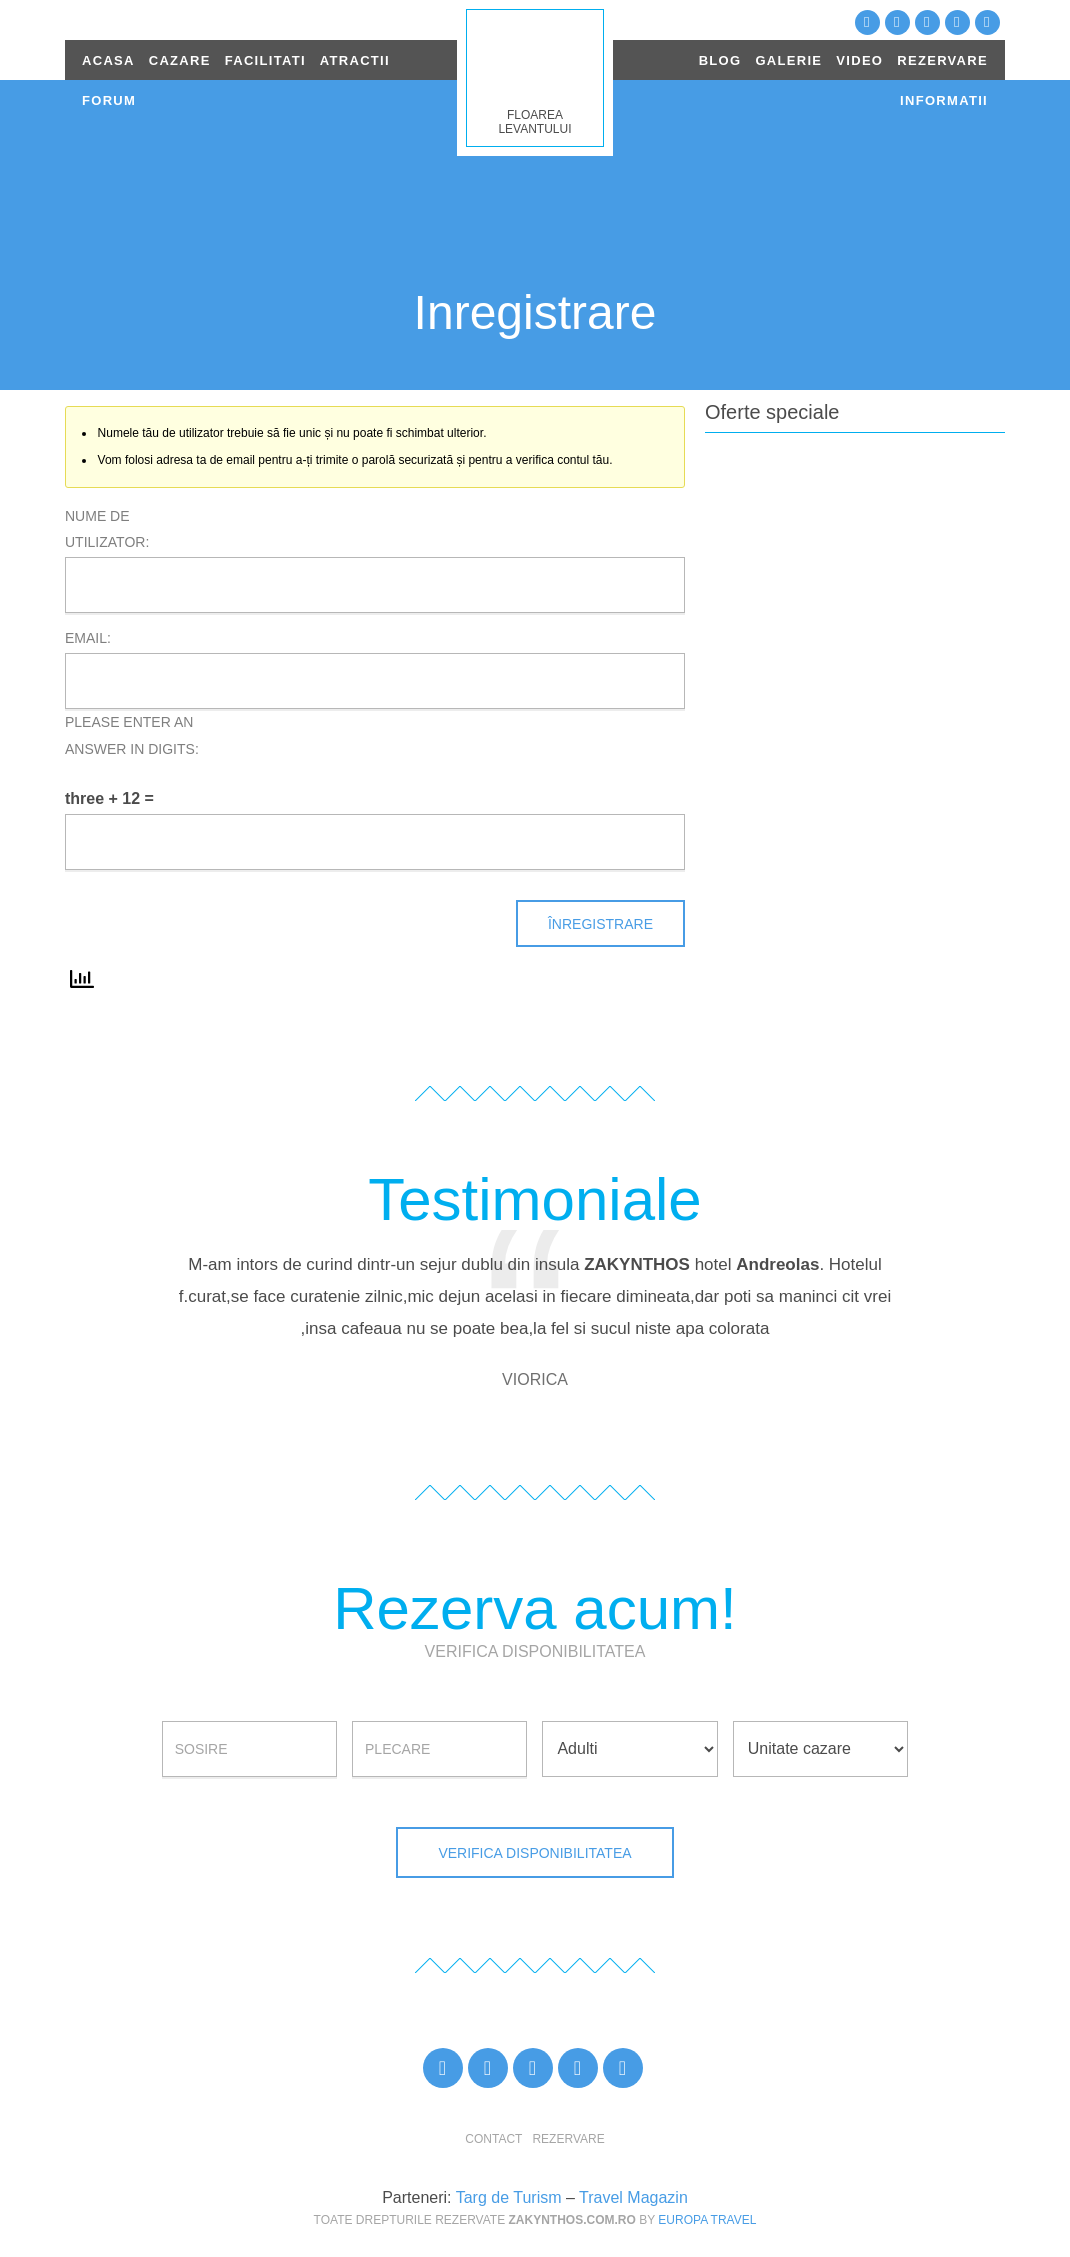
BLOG (720, 60)
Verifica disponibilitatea (534, 1853)
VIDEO (859, 60)
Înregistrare (600, 924)
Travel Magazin (633, 2197)
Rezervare (568, 2139)
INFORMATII (944, 100)
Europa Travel (707, 2220)
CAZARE (180, 60)
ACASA (108, 60)
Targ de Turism (509, 2197)
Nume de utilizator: (107, 529)
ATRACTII (355, 60)
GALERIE (788, 60)
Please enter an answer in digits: (132, 735)
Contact (493, 2139)
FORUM (109, 100)
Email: (88, 638)
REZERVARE (942, 60)
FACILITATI (265, 60)
